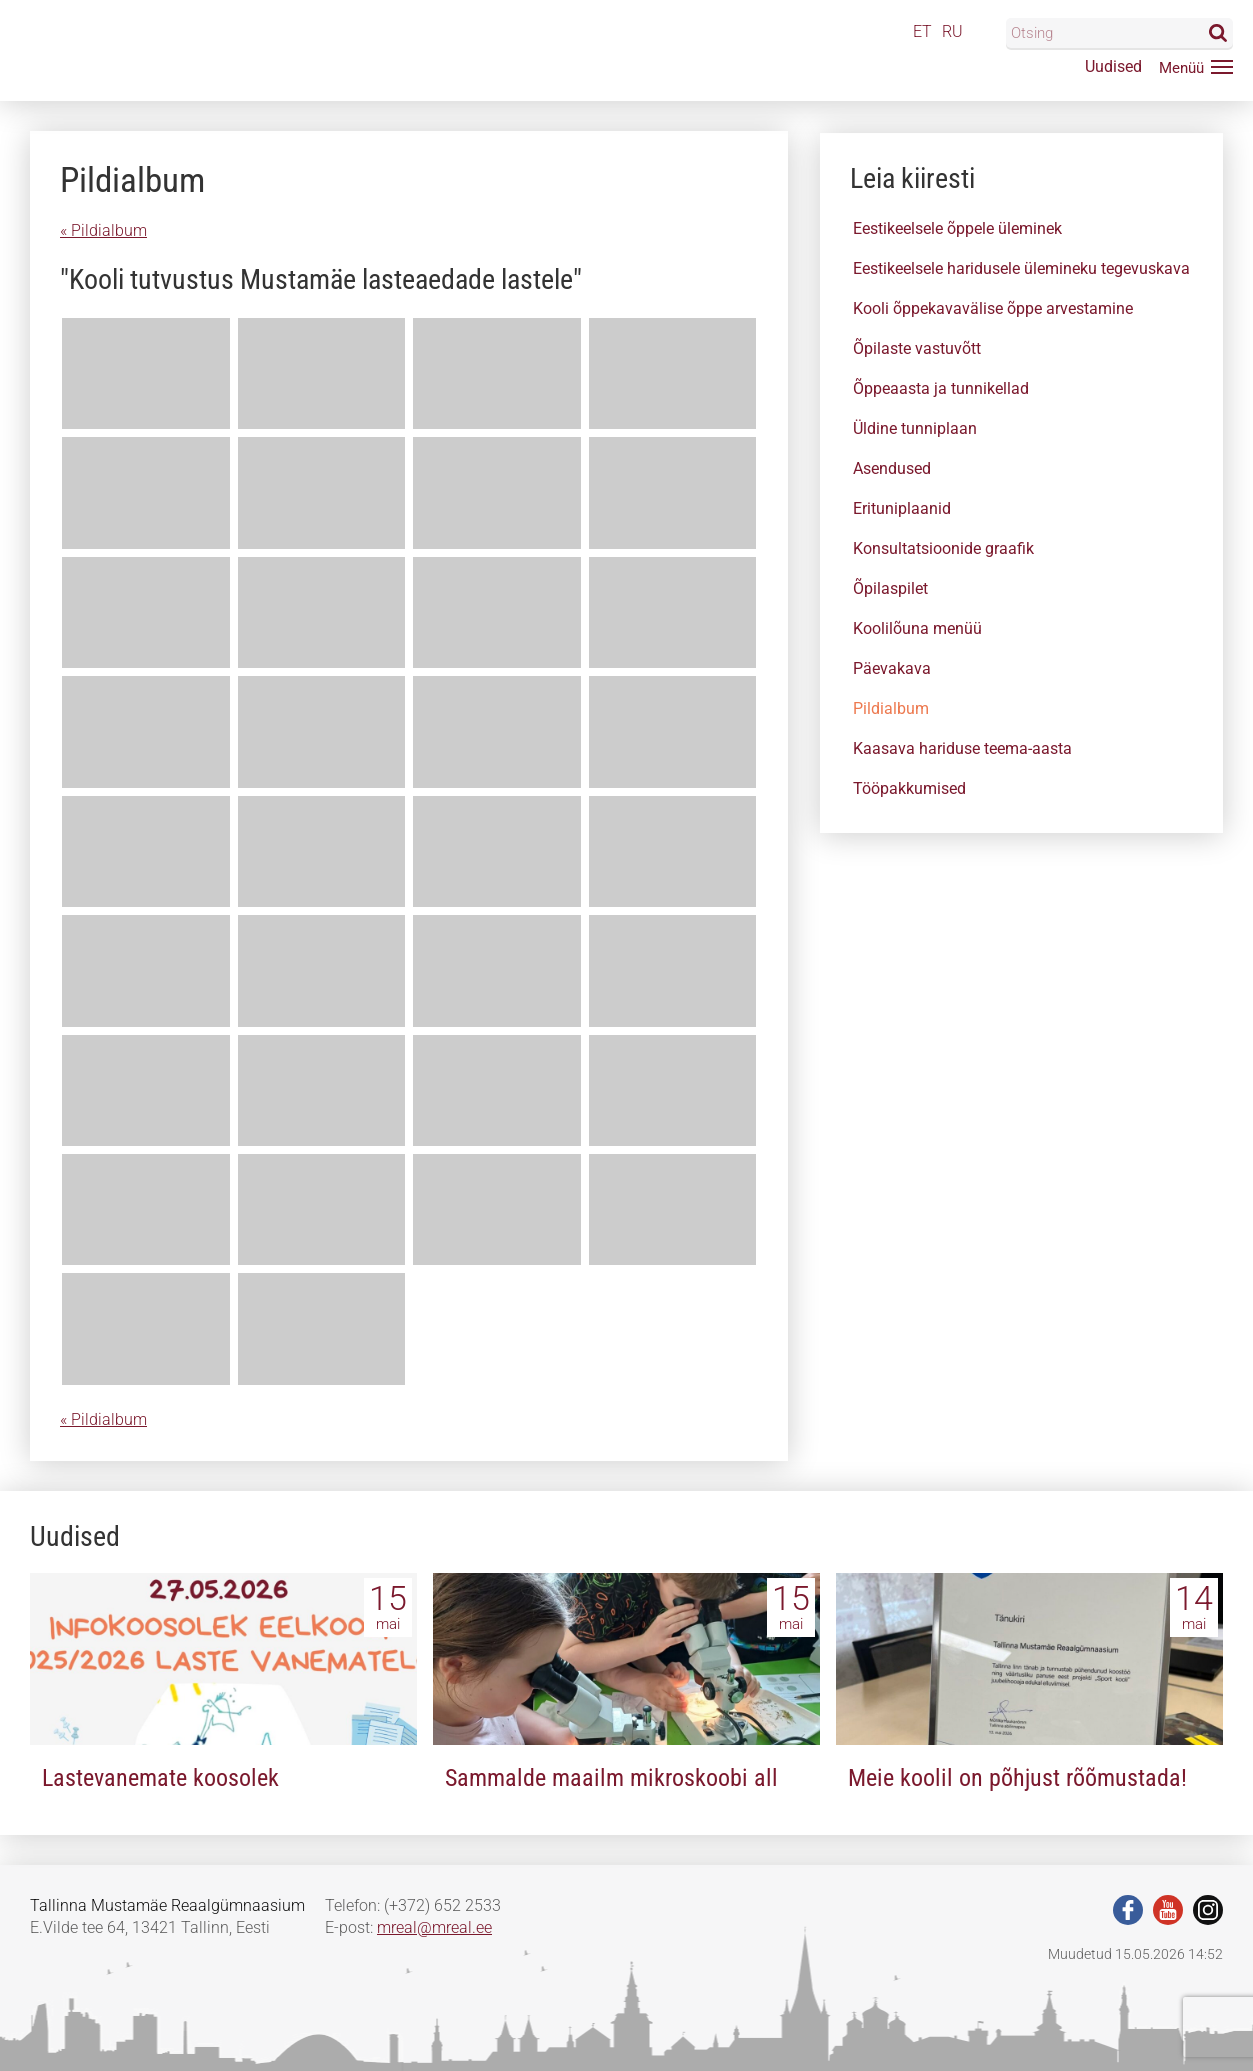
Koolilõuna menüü (917, 628)
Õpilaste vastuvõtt (917, 348)
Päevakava (892, 668)
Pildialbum (891, 708)
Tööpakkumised (909, 788)
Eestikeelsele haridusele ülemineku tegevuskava (1021, 268)
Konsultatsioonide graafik (943, 548)
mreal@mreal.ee (434, 1927)
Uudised (1113, 66)
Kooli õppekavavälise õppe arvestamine (993, 308)
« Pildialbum (103, 230)
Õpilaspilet (890, 588)
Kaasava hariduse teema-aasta (962, 748)
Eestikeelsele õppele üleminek (957, 228)
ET (922, 31)
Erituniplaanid (902, 508)
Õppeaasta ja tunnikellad (941, 388)
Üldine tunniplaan (915, 428)
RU (952, 31)
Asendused (892, 468)
